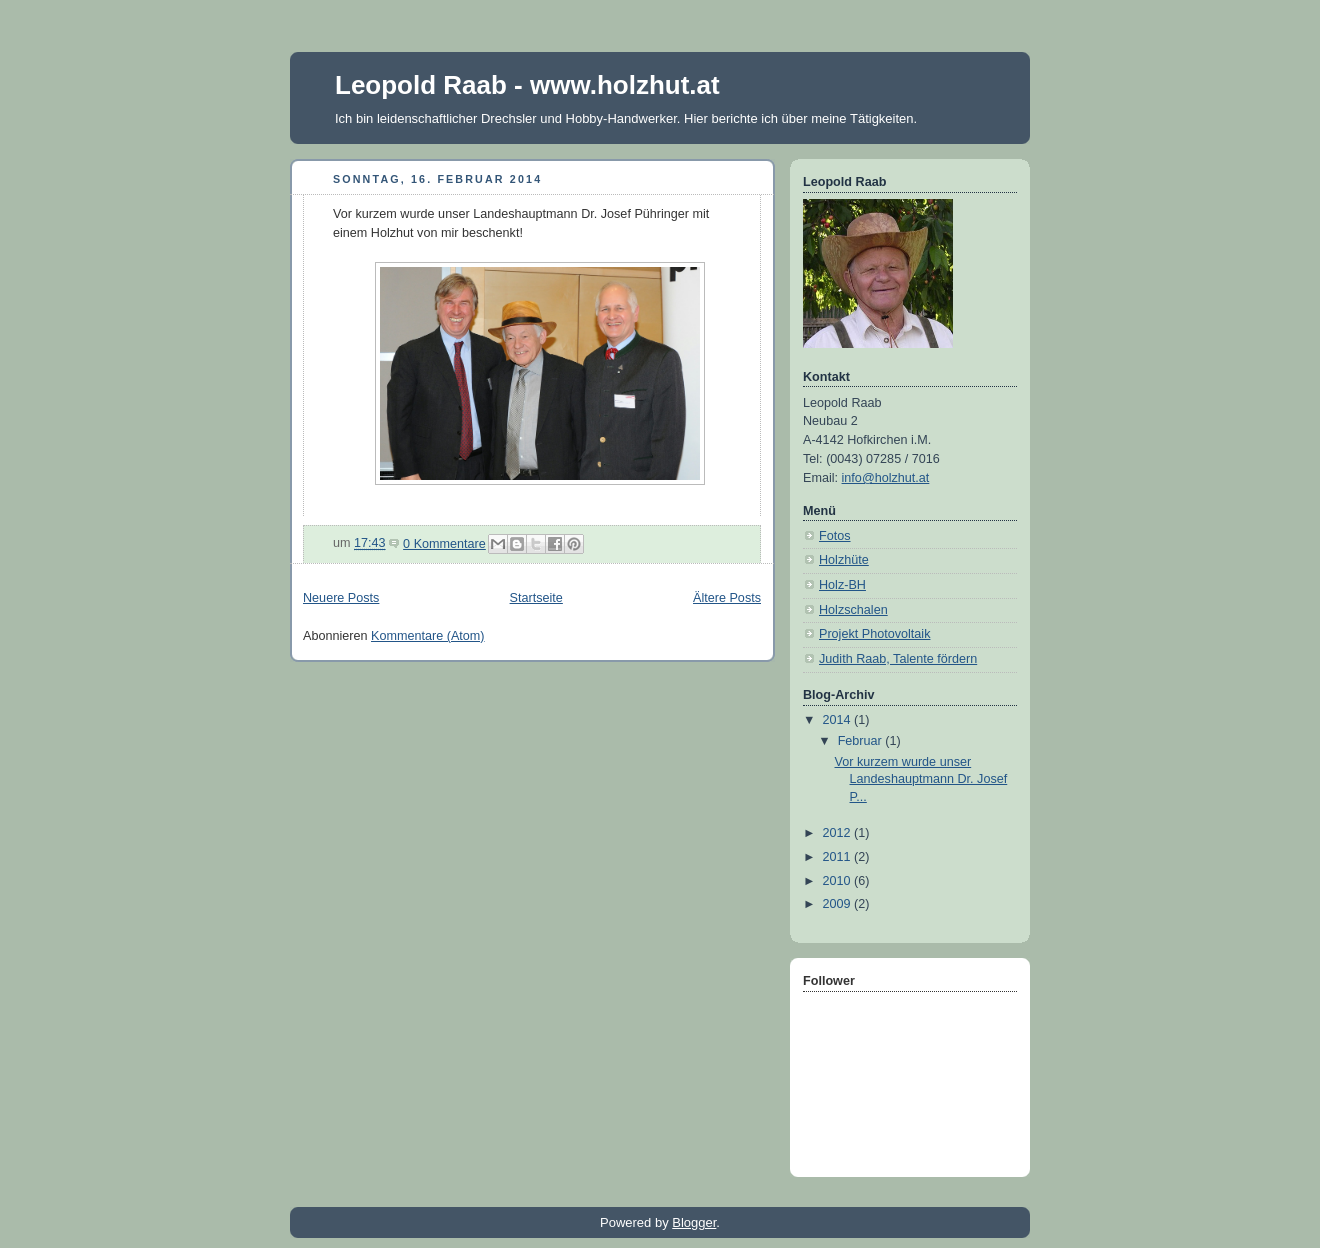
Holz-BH (842, 585)
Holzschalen (853, 610)
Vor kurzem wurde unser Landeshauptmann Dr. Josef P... (921, 779)
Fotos (835, 536)
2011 (839, 857)
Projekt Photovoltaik (874, 634)
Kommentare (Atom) (428, 636)
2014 (839, 720)
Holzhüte (844, 560)
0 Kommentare (444, 544)
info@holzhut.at (886, 478)
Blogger (694, 1222)
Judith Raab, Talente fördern (898, 659)
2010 (839, 881)
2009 (839, 904)
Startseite (536, 598)
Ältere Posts (727, 598)
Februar (862, 741)
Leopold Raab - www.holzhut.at (527, 85)
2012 (839, 833)
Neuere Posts (341, 598)
